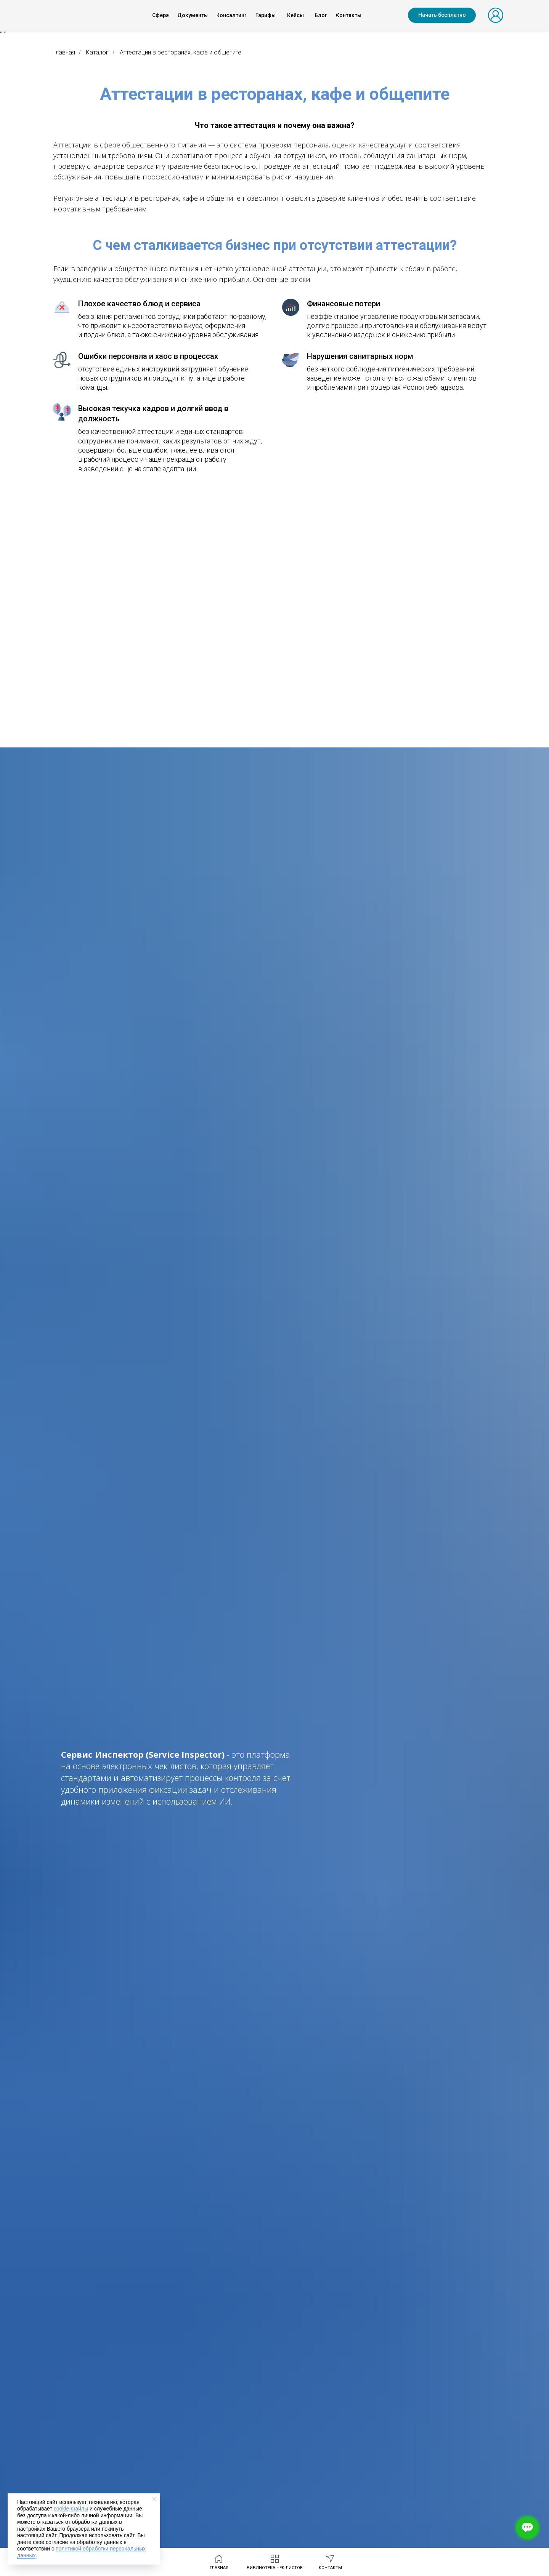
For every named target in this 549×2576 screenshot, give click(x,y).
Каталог (97, 52)
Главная (64, 52)
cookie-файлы (71, 2509)
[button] (442, 15)
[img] (81, 15)
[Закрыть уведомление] (154, 2499)
